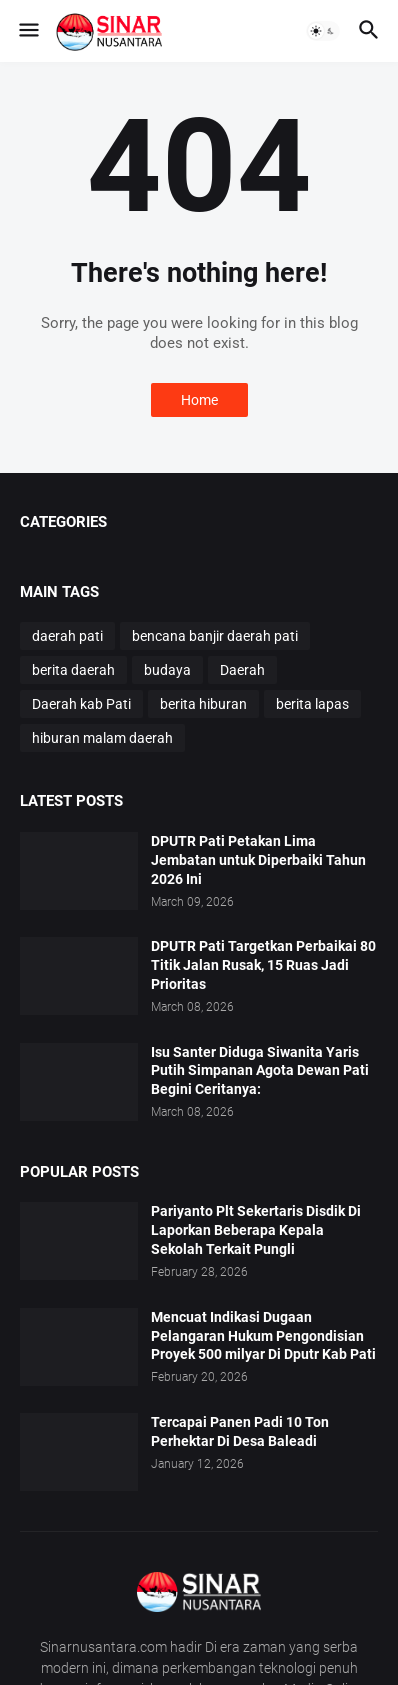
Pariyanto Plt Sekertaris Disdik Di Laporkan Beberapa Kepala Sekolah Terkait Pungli (256, 1230)
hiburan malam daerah (102, 738)
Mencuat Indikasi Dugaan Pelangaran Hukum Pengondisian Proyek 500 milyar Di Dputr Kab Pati (263, 1336)
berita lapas (312, 704)
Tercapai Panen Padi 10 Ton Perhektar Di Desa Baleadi (240, 1431)
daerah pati (67, 636)
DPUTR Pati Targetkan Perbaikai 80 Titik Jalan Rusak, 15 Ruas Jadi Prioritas (263, 965)
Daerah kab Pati (81, 704)
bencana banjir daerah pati (215, 636)
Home (199, 400)
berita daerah (73, 670)
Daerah (242, 670)
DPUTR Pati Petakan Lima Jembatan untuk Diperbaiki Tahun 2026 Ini (258, 860)
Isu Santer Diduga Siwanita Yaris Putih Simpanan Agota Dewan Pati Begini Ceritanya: (260, 1071)
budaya (167, 670)
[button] (27, 31)
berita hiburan (203, 704)
